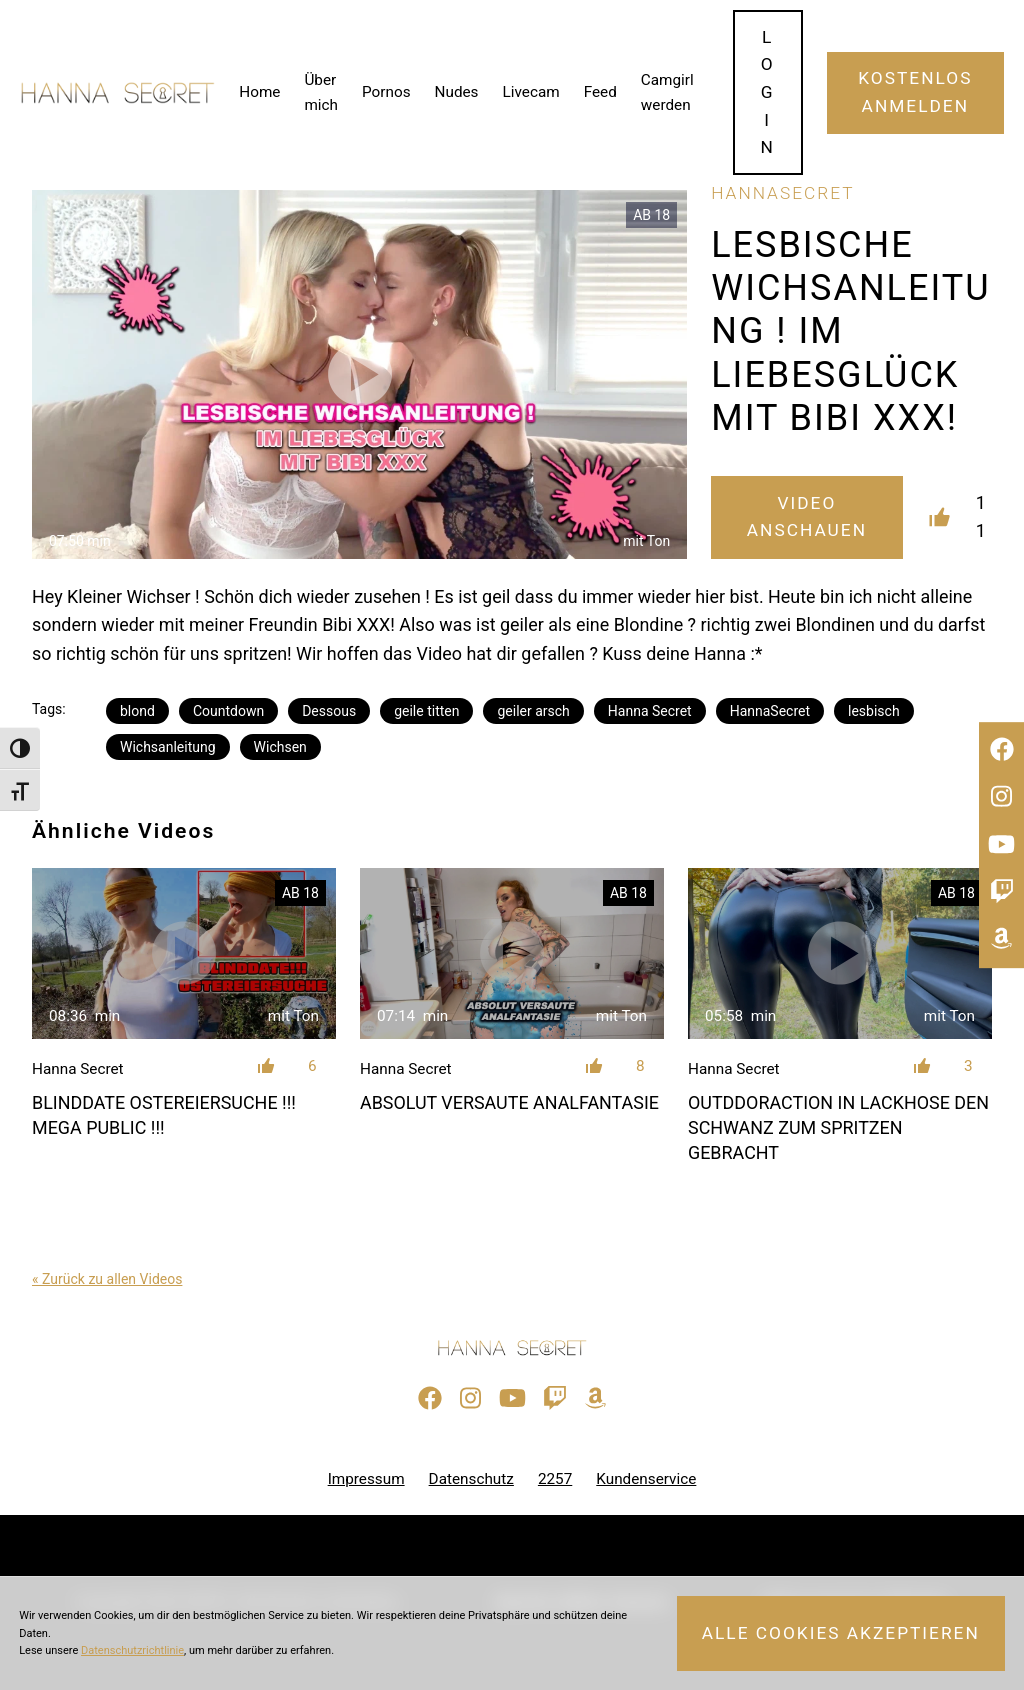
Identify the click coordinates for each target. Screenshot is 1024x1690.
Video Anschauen (807, 517)
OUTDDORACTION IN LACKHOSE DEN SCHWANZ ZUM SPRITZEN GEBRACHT (838, 1127)
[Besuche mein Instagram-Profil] (1001, 797)
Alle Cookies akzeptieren (841, 1633)
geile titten (426, 711)
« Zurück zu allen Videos (107, 1279)
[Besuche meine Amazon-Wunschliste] (1001, 939)
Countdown (228, 711)
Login (768, 92)
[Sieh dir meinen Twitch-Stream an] (1001, 892)
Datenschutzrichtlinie (132, 1650)
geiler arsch (533, 711)
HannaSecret (770, 711)
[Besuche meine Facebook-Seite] (1001, 750)
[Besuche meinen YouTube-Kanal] (1001, 845)
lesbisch (874, 711)
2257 (555, 1479)
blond (137, 711)
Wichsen (280, 747)
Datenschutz (471, 1479)
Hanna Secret (650, 711)
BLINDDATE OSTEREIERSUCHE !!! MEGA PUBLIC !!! (164, 1115)
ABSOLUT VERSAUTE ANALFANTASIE (509, 1102)
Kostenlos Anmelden (915, 92)
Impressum (366, 1479)
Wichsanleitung (168, 747)
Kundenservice (646, 1479)
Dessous (329, 711)
